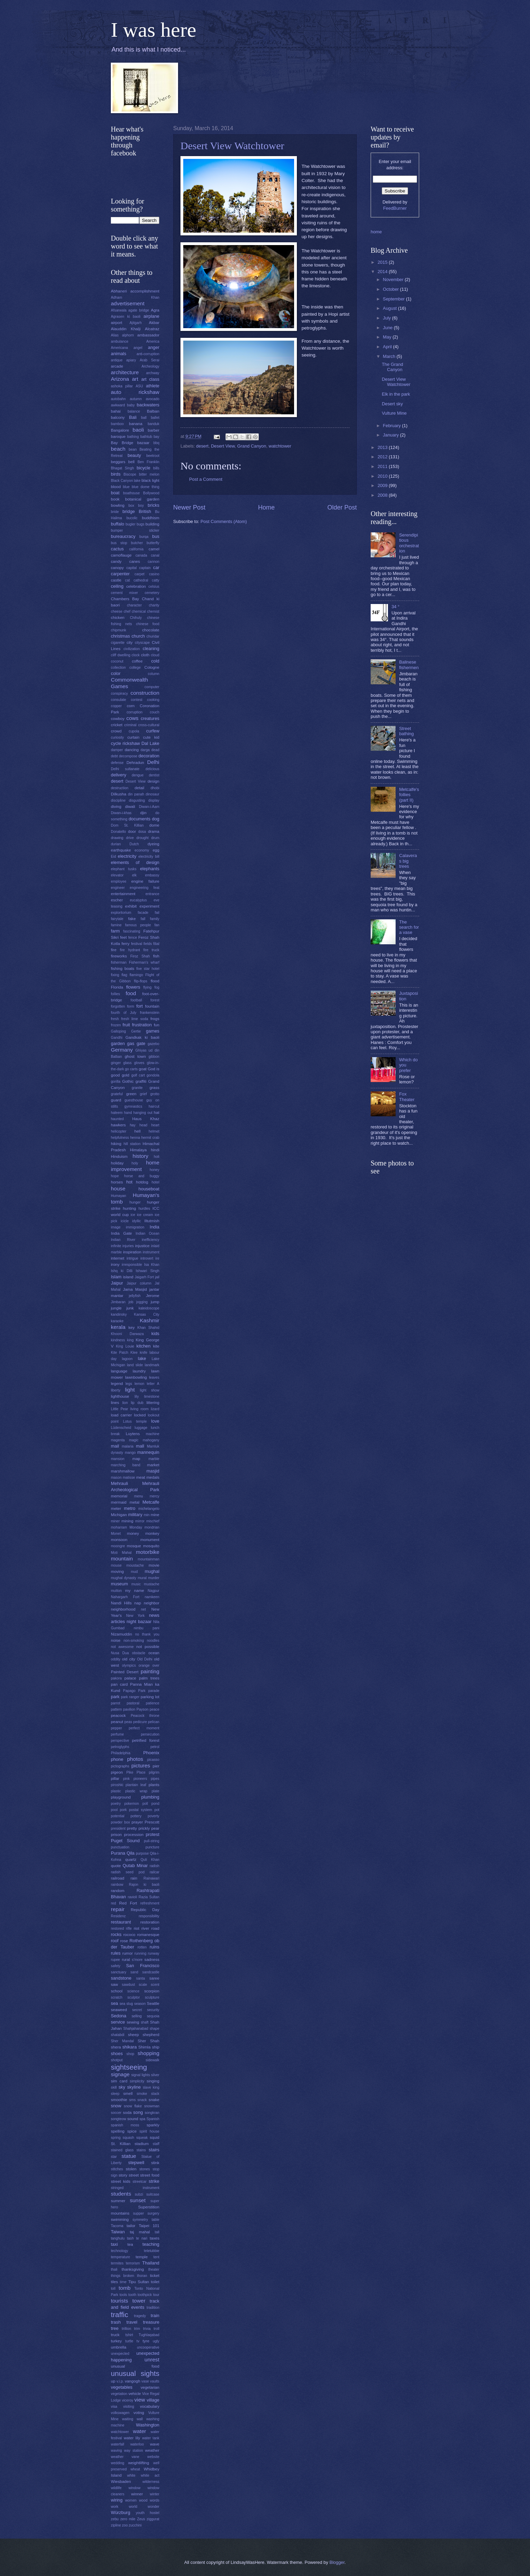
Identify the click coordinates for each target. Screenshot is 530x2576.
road (155, 1928)
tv (137, 2341)
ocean (153, 1653)
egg (156, 850)
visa (114, 2406)
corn (131, 706)
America (152, 341)
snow (116, 2105)
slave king (151, 2087)
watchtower (280, 446)
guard (116, 1100)
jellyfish (135, 1296)
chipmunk (118, 630)
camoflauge (121, 555)
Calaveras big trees (408, 861)
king (130, 1340)
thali (114, 2269)
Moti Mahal (121, 1553)
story (123, 2175)
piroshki (117, 1785)
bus (155, 536)
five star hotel (148, 969)
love (155, 1421)
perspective (120, 1740)
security (153, 2010)
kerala (118, 1327)
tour (156, 2295)
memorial (119, 1496)
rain (134, 1878)
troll (156, 2329)
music (136, 1584)
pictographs (120, 1766)
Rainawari (151, 1878)
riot (136, 1928)
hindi (155, 1150)
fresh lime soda (134, 1019)
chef (127, 611)
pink (126, 1779)
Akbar (154, 323)
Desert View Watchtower (232, 145)
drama (153, 831)
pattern (116, 1709)
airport (116, 323)
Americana (119, 348)
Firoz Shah (140, 956)
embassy (152, 875)
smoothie (119, 2100)
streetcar (140, 2181)
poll (145, 1803)
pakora (116, 1678)
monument (149, 1540)
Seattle (153, 2003)
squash (128, 2138)
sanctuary (118, 1972)
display (153, 800)
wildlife (116, 2488)
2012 (383, 456)
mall (140, 1446)
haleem (117, 1113)
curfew (152, 730)
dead (155, 750)
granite (137, 1088)
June (388, 327)
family (154, 919)
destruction (119, 788)
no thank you (147, 1634)
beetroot (152, 456)
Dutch (134, 844)
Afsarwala (118, 310)
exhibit (130, 906)
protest (152, 1834)
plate (155, 1791)
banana (135, 424)
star (114, 2157)
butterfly (153, 543)
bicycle (143, 467)
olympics (129, 1665)
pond (155, 1803)
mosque (134, 1546)
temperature (120, 2257)
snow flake (133, 2106)
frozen (116, 1025)
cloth (145, 655)
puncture (152, 1847)
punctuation (120, 1847)
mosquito (151, 1546)
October (391, 289)
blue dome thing (145, 487)
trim (137, 2329)
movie (154, 1565)
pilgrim (154, 1772)
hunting (129, 1208)
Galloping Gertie (126, 1031)
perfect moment (144, 1728)
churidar (153, 636)
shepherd (151, 2035)
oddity (115, 1659)
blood (116, 487)
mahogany (151, 1440)
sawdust (128, 1985)
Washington (147, 2425)
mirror (139, 1521)
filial (156, 944)
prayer (137, 1822)
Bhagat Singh (122, 468)
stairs (154, 2149)
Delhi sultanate (125, 769)
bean (133, 449)
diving (116, 806)
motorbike (147, 1552)
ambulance (119, 341)
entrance (152, 894)
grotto (154, 1094)
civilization (132, 649)
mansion (117, 1459)
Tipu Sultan (138, 2282)
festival (136, 944)
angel (138, 348)
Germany (122, 1050)
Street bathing (406, 731)
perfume (117, 1734)
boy (141, 505)
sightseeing (129, 2067)
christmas (120, 636)
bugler (130, 524)
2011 (383, 466)
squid (154, 2137)
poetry (116, 1803)
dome (154, 825)
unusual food (135, 2366)
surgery (153, 2213)
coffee (137, 661)
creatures (150, 718)
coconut (117, 661)
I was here (153, 29)
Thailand (150, 2263)
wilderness (150, 2482)
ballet (155, 418)
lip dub (137, 1403)
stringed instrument (135, 2188)
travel (131, 2322)
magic (133, 1440)
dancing (132, 750)
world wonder (144, 2507)
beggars (118, 462)
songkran (152, 2113)
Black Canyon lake (125, 481)
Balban (153, 411)
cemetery (152, 593)
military (135, 1514)
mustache (151, 1584)
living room (139, 1409)
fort (139, 1006)
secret (137, 2010)
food (131, 993)
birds (116, 474)
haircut (154, 1106)
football (136, 1000)
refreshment (149, 1903)
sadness (151, 1959)
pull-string (151, 1841)
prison (116, 1834)
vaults (154, 2381)
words (154, 2500)
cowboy (117, 719)
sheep (133, 2035)
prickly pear (149, 1828)
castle (116, 580)
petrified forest (145, 1740)
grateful (117, 1094)
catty (155, 580)
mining (127, 1521)
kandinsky (119, 1314)
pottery (136, 1816)
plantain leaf (135, 1785)
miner (115, 1521)
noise (116, 1640)
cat (127, 580)
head (143, 1125)
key (132, 1327)
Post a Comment (205, 479)
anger (153, 347)
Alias (114, 335)
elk (134, 875)
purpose (142, 1853)
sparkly (153, 2125)
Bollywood (151, 493)
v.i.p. (120, 2381)
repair (117, 1909)
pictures (140, 1765)
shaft (144, 2022)
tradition (153, 2307)
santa (140, 1978)
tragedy (140, 2316)
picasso (153, 1760)
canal (155, 555)
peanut (117, 1722)
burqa (143, 537)
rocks (116, 1934)
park (115, 1696)
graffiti (140, 1081)
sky (121, 2087)
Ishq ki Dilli (121, 1271)
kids (155, 1333)
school (116, 1991)
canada (141, 555)
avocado (152, 399)
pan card (119, 1684)
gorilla (115, 1081)
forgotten (118, 1006)
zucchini (135, 2525)
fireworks (119, 956)
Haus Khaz (145, 1119)
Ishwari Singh (147, 1271)
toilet (155, 2282)
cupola (134, 731)
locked (139, 1415)
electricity (127, 856)
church (138, 636)
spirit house (149, 2131)
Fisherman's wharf (144, 962)
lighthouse (120, 1396)
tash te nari (137, 2238)
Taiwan (118, 2231)
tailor (131, 2226)
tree (114, 2328)
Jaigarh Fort (144, 1277)
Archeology (150, 366)
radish (154, 1866)
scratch (116, 1997)
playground (121, 1797)
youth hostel (147, 2513)
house (118, 1188)
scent (155, 1985)
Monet (116, 1533)
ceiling (117, 586)
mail (115, 1446)
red (113, 1903)
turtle (129, 2341)
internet (117, 1258)
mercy (154, 1496)
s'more (137, 1960)
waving (116, 2450)
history (140, 1156)
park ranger (130, 1697)
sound (132, 2119)
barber (153, 430)
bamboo (117, 424)
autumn (136, 399)
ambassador (148, 335)
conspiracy (119, 693)
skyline (134, 2087)
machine (152, 1434)
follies (115, 994)
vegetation (119, 2394)
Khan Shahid (148, 1328)
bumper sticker (135, 530)
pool (114, 1810)
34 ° (395, 606)
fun (156, 1025)
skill (114, 2087)
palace (130, 1678)
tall (157, 2232)
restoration (149, 1922)
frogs (154, 1019)
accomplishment (144, 291)
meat (140, 1477)
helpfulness (120, 1138)
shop (130, 2054)
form (130, 1006)
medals (153, 1477)
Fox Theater (406, 1096)
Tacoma (117, 2226)
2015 (383, 262)
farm (115, 931)
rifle (129, 1928)
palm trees (149, 1678)
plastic (116, 1791)
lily (137, 1396)
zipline (116, 2525)
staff (156, 2144)
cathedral (140, 580)
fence (132, 937)
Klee (134, 1352)
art (135, 379)
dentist (154, 775)
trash (116, 2322)
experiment (149, 906)
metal (134, 1502)
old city (128, 1659)
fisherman (118, 962)
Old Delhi (144, 1659)
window (134, 2488)
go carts (131, 1069)
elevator (117, 875)
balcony (118, 417)
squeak (142, 2138)
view (139, 2400)
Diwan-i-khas (121, 813)
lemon (139, 1384)
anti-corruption (147, 354)
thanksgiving (133, 2269)
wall (139, 2419)
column (153, 674)
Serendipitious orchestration (409, 542)
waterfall (117, 2444)
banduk (153, 424)
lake (142, 1358)
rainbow (117, 1884)
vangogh (132, 2381)
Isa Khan (151, 1265)
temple (142, 2257)
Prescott (152, 1822)
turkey (116, 2341)
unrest (151, 2359)
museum (119, 1583)
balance (133, 411)
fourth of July (123, 1013)
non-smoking (134, 1640)
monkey (152, 1533)
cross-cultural (148, 725)
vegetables (121, 2387)
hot (129, 1182)
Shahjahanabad (135, 2028)
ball (144, 418)
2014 (383, 271)
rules (116, 1953)
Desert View (223, 446)
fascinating (131, 931)
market (153, 1465)
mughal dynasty (123, 1578)
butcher (137, 543)
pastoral (133, 1703)
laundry (139, 1371)
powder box (120, 1822)
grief (143, 1094)
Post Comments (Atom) (224, 521)
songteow (118, 2119)
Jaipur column (139, 1283)
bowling (117, 505)
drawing (117, 838)
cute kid (151, 737)
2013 (383, 447)
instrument (151, 1252)
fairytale (117, 919)
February (392, 425)
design (153, 781)
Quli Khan (150, 1860)
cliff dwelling (120, 655)
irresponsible (132, 1265)
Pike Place (135, 1772)
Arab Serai (149, 360)
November (394, 279)
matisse (129, 1477)
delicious (152, 769)
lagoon (127, 1359)
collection (118, 667)
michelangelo (148, 1509)
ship (155, 2047)
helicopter (118, 1131)
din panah (136, 794)
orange (144, 1665)
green (131, 1094)
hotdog (142, 1182)
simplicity (137, 2081)
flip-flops (140, 981)
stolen (131, 2169)
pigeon (117, 1772)
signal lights (140, 2075)
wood (143, 2500)
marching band (125, 1465)
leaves (154, 1377)
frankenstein (149, 1013)
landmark (152, 1365)
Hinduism (119, 1156)
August (390, 308)
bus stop (119, 543)
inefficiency (150, 1240)
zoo (125, 2525)
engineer (118, 888)
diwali (130, 806)
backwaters (148, 404)
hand (128, 1113)
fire (113, 950)
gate (140, 1043)
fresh (115, 1019)
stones (144, 2169)
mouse (116, 1565)
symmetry (140, 2220)
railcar (154, 1872)
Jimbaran (118, 1302)
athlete (152, 385)
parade (153, 1691)
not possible (147, 1647)
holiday (117, 1163)
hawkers (118, 1125)
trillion (126, 2329)
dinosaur (153, 794)
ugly (156, 2341)
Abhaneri (119, 291)
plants (154, 1785)
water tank (150, 2438)
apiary (131, 360)
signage (120, 2074)
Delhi (153, 762)
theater (153, 2269)
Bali (132, 417)
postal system (140, 1810)
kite (156, 1346)
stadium (141, 2144)
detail (139, 788)
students (121, 2194)
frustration (142, 1024)
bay (156, 437)
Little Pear (119, 1409)
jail (157, 1277)
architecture (125, 372)
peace (154, 1709)
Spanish (153, 2119)
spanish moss (125, 2125)
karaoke (117, 1321)
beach (118, 449)
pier (156, 1766)
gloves (139, 1063)
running (140, 1953)
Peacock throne (145, 1716)
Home (266, 507)
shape (154, 2028)
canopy (117, 568)
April (388, 346)
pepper (116, 1728)
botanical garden (142, 499)
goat (143, 1069)
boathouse (131, 493)
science (133, 1991)
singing (153, 2081)
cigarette (118, 643)
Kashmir (149, 1320)
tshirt (129, 2335)
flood (155, 981)
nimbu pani (146, 1628)
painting (150, 1671)
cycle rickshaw (125, 743)
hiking (116, 1144)
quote (116, 1866)
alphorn (128, 335)
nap (137, 1603)
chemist (153, 611)
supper (138, 2213)
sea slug (126, 2004)
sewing (133, 2022)
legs (128, 1384)
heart (155, 1125)
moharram (119, 1527)
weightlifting (138, 2463)
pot (156, 1810)
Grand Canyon (251, 446)
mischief (152, 1521)
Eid (113, 856)
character (134, 605)
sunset (137, 2200)
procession (133, 1834)
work (114, 2507)
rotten (142, 1947)
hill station (132, 1144)
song (138, 2112)
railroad (117, 1878)
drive (130, 838)
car (156, 567)
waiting (127, 2419)
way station (133, 2450)
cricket (116, 725)
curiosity (117, 737)
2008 (383, 495)
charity (154, 605)
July (387, 318)
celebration (136, 586)
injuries (128, 1246)
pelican (153, 1722)
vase (145, 2381)
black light (150, 480)
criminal (130, 725)
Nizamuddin (121, 1634)
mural (142, 1578)
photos (135, 1759)
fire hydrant (130, 950)
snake (154, 2100)
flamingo (136, 975)
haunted (117, 1119)
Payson (142, 1709)
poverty (153, 1816)
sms (132, 2100)
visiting (128, 2406)
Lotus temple (135, 1421)
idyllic (136, 1221)
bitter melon (149, 474)
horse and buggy (141, 1176)
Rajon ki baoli (144, 1884)
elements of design (135, 862)
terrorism (133, 2263)
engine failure (145, 881)
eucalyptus (138, 900)
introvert (146, 1258)
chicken (117, 617)
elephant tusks (123, 869)
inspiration (132, 1252)
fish (156, 956)
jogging (142, 1302)
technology (119, 2251)
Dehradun (135, 762)
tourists (119, 2301)
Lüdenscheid (121, 1428)
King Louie (125, 1346)
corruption (134, 712)
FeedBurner (395, 208)
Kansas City (146, 1314)
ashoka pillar (122, 386)
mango (130, 1452)
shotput (117, 2060)
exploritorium (121, 913)
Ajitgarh (136, 323)
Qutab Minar (135, 1865)
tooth (132, 2295)
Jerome (152, 1296)
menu (138, 1496)
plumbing (150, 1797)
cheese (116, 611)
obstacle (138, 1653)
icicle (125, 1221)
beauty (134, 455)
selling (137, 2016)
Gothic (127, 1081)
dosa (142, 832)
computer (151, 687)
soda (127, 2112)
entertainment (123, 894)
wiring (117, 2500)
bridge (128, 511)
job (131, 1302)
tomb (125, 2288)
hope (115, 1176)
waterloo (137, 2444)
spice (131, 2131)
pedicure (140, 1722)
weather (152, 2450)
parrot (115, 1703)
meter (116, 1508)
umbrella (118, 2347)
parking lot (150, 1697)
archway (152, 373)
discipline (118, 800)
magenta (118, 1440)
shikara (129, 2047)
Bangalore (120, 430)
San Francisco (142, 1965)
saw (114, 1984)
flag (124, 975)
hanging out (142, 1113)
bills (156, 468)
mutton (116, 1591)
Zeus (141, 2519)
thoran (142, 2276)
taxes (154, 2238)
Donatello (118, 832)
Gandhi (116, 1037)
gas (130, 1043)
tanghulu (118, 2238)
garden (118, 1043)
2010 (383, 476)
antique (117, 360)
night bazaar (139, 1621)
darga (145, 750)
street (134, 2175)
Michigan (119, 1515)
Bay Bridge (122, 443)
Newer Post (189, 507)
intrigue (132, 1258)
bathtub (146, 437)
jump (155, 1302)
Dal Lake (150, 743)
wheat (135, 2469)
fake (132, 919)
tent (156, 2257)
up (113, 2381)
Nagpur (153, 1591)
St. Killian (121, 2144)
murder (153, 1578)
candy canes (125, 561)
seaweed (119, 2010)
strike (154, 2181)
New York (135, 1616)
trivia (147, 2329)
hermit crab (150, 1138)
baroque (118, 436)
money (133, 1533)
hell (137, 1131)
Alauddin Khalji (126, 329)
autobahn (118, 399)
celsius (154, 586)
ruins (154, 1946)
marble (154, 1459)
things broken (122, 2276)
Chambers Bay (125, 599)
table (155, 2220)
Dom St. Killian (127, 825)
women (130, 2500)
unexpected (120, 2354)
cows (132, 718)
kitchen (143, 1346)
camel (154, 549)
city (129, 642)
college (135, 667)
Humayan (118, 1196)
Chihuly (136, 618)
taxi (114, 2244)
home (376, 231)
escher (117, 900)
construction (145, 693)
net (143, 1609)
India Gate (121, 1233)
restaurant (121, 1922)
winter (154, 2494)
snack (142, 2100)
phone (117, 1759)
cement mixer (124, 593)
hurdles (144, 1208)
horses (117, 1182)
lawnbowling (136, 1377)
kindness (118, 1340)
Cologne (151, 667)
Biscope (130, 474)
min (147, 1515)
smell (128, 2093)
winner (137, 2494)
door (132, 831)
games (152, 1031)
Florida (117, 987)
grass (154, 1088)
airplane (151, 316)
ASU (139, 386)
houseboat (149, 1188)
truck (115, 2335)
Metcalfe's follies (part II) (409, 795)
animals (118, 353)
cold (155, 661)
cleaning (151, 648)
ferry (126, 944)
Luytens (133, 1434)
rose (124, 1941)
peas (128, 1722)
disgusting (137, 800)
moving (117, 1571)
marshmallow (122, 1471)
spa (142, 2119)
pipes (155, 1779)
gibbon (154, 1057)
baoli (138, 430)
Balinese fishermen (409, 664)
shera (116, 2047)
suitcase (152, 2194)
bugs (140, 524)
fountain (152, 1006)
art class (150, 379)
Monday (136, 1527)
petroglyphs (120, 1747)
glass (127, 1063)
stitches (117, 2169)
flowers (133, 987)
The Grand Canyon (392, 367)
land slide (135, 1365)
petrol (154, 1747)
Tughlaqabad (149, 2335)
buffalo (117, 523)
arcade (117, 366)
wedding (117, 2463)
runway (153, 1953)
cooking (153, 700)
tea (130, 2244)
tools (123, 2295)
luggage (141, 1428)
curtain (133, 737)
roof (114, 1940)
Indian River (123, 1240)
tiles (114, 2282)
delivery (118, 774)
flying (147, 987)
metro (129, 1508)
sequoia (153, 2016)
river (145, 1928)
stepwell (136, 2162)
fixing (115, 975)
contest (136, 700)
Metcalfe (150, 1502)
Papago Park (134, 1691)
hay (133, 1125)
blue (126, 487)
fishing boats (122, 968)
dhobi (155, 788)
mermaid (118, 1502)
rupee (115, 1960)
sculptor (133, 1997)
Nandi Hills (121, 1603)
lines (115, 1402)
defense (117, 763)
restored (117, 1928)
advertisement (127, 303)
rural (126, 1959)
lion (125, 1403)
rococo (129, 1935)
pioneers (140, 1779)
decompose (128, 756)
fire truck (151, 950)
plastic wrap (136, 1791)
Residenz (118, 1916)
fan (156, 925)
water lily (132, 2438)
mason (116, 1477)
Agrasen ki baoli (125, 316)
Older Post (342, 507)
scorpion (151, 1991)
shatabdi (117, 2035)
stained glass (122, 2150)
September (394, 298)
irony (115, 1264)
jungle (116, 1308)
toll (113, 2288)
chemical (139, 611)
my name (134, 1590)
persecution (150, 1734)
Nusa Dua (120, 1653)
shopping (148, 2053)
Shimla (144, 2047)
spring (116, 2138)
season (139, 2004)
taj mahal (140, 2232)
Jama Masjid (135, 1289)
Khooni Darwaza (127, 1334)
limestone (151, 1396)
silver (155, 2075)
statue (129, 2156)
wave (154, 2444)
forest (154, 1000)
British (145, 511)
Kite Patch (119, 1352)
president (118, 1828)
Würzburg (120, 2512)
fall (143, 919)
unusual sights (135, 2373)
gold (125, 1075)
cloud (155, 655)
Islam (116, 1276)
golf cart (138, 1075)
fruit (126, 1024)
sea (114, 2003)
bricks (153, 505)
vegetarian (150, 2387)
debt (114, 756)
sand (134, 1972)
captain (145, 568)
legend (117, 1383)
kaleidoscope (149, 1308)
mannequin (148, 1452)
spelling (117, 2131)
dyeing (153, 844)
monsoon (119, 1540)
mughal (152, 1571)
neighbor (151, 1603)
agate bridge (139, 310)
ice (133, 1215)
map (136, 1459)
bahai (116, 411)
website (153, 2457)
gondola (153, 1075)
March (389, 356)
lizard (155, 1409)
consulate (118, 700)
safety (115, 1966)
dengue (137, 775)
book (115, 499)
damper (117, 750)
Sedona (118, 2015)
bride (115, 512)
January (391, 435)
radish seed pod (127, 1872)
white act (150, 2475)
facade (143, 913)
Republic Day (145, 1910)
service (118, 2022)
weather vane (125, 2457)
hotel (155, 1182)
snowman (151, 2106)
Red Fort (128, 1903)
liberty (115, 1390)
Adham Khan (135, 297)
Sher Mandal (122, 2041)
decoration (149, 755)
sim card (119, 2081)
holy (135, 1163)
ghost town (135, 1056)
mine (155, 1515)
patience (152, 1703)
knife (143, 1352)
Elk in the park (396, 394)
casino (154, 574)
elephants (149, 868)
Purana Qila (122, 1853)
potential (117, 1816)
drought (142, 838)
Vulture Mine (394, 413)
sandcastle (150, 1972)
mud (134, 1572)
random (117, 1891)
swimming (120, 2219)
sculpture (152, 1997)
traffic (119, 2314)
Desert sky (392, 403)
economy (142, 850)
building (152, 524)
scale (143, 1985)
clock (136, 655)
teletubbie (151, 2251)
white (131, 2475)
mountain (122, 1558)
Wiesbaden (121, 2481)
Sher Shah (148, 2041)
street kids (120, 2181)
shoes (117, 2053)
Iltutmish (151, 1221)
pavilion (129, 1709)
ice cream (145, 1215)
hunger (135, 1202)
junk (130, 1308)
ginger (116, 1063)
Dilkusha (118, 794)
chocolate (150, 630)
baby (131, 405)
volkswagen (120, 2413)
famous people (138, 925)
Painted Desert (125, 1672)
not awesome (122, 1647)
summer (118, 2201)
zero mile (127, 2519)
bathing (133, 437)
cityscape (142, 643)
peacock (118, 1715)
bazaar (143, 443)
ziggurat (153, 2519)
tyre (146, 2341)
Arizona (120, 379)
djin (143, 813)
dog (155, 818)
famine (116, 925)
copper (116, 706)
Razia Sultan (149, 1897)
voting (138, 2413)
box (131, 505)
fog (156, 987)
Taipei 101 (149, 2226)
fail (157, 913)
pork (123, 1810)
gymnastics (133, 1106)
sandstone (121, 1978)
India (154, 1227)
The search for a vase (409, 927)
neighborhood (123, 1609)
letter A (153, 1384)
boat (115, 492)
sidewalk (153, 2060)
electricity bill (148, 856)
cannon (153, 562)
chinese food (147, 624)
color (116, 673)
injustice (142, 1246)
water (139, 2431)
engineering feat (144, 888)
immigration (135, 1227)
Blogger (337, 2562)
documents (139, 818)
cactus (117, 548)
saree (154, 1978)
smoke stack (147, 2094)
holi (156, 1157)
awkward (118, 405)
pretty (132, 1828)
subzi (139, 2194)
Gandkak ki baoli (142, 1037)
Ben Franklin (148, 462)
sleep (115, 2094)
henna (135, 1138)
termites (117, 2263)
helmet (154, 1131)
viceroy (127, 2400)
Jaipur (117, 1283)
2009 (383, 485)
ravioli (132, 1897)
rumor (127, 1953)
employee (118, 881)
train (155, 2315)
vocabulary (149, 2406)
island (128, 1277)
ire (157, 1258)
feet (123, 937)
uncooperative (148, 2347)
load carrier (121, 1415)
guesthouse (134, 1100)
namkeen (152, 1597)
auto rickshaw (135, 392)
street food (149, 2175)
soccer (116, 2113)
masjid (153, 1471)
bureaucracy (123, 536)
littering (153, 1402)
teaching (150, 2244)
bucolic (132, 518)
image (116, 1227)
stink (155, 2163)
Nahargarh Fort (125, 1597)
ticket (154, 2275)
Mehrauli (119, 1483)
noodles (153, 1640)
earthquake (121, 850)
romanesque (148, 1935)
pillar (115, 1778)
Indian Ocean (147, 1233)
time (123, 2282)
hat (156, 1112)
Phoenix (151, 1752)
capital (131, 568)
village (153, 2400)
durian (116, 844)
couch (154, 712)
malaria (128, 1446)
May (387, 337)
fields (147, 944)
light (130, 1390)
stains (141, 2150)
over (155, 1665)
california (136, 549)
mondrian (151, 1527)
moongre (118, 1546)
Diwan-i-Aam (149, 807)
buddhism (150, 518)
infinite (116, 1246)
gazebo (153, 1044)
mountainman (148, 1559)
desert (202, 446)
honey (154, 1170)
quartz (130, 1859)
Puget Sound (125, 1840)
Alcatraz (152, 329)
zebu (114, 2519)
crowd (116, 731)
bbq (156, 443)
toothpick (145, 2295)
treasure (151, 2322)
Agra (155, 310)
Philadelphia (120, 1753)
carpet (139, 574)
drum (155, 838)
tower (138, 2301)
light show (149, 1390)
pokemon (131, 1803)
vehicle (135, 2394)
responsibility (149, 1916)
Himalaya (138, 1150)
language (119, 1371)
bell (131, 462)
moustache (135, 1565)
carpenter (120, 573)
